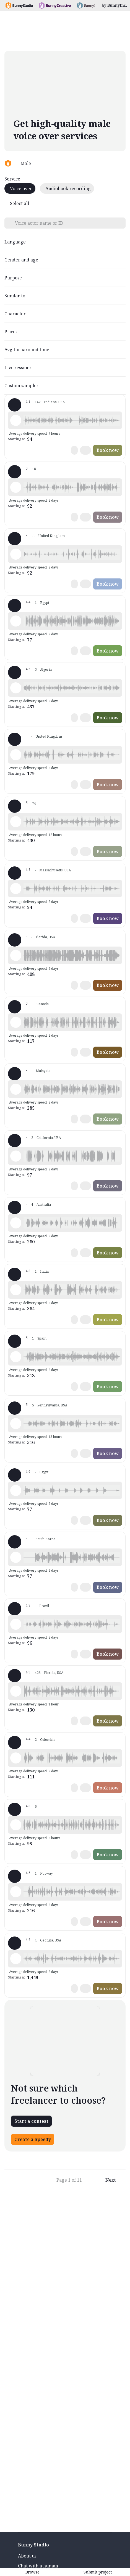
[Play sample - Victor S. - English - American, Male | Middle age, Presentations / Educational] (15, 821)
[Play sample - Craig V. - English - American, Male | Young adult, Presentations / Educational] (15, 420)
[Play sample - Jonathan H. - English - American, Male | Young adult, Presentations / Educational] (15, 1423)
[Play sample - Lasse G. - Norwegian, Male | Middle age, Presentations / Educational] (15, 1891)
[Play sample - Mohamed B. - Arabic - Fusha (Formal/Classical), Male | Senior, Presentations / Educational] (15, 621)
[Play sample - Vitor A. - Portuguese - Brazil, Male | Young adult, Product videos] (15, 1624)
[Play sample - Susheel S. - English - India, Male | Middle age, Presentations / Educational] (15, 1289)
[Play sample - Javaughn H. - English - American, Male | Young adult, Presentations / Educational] (15, 1958)
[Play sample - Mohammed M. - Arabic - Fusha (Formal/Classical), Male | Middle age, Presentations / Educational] (15, 1490)
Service (12, 179)
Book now (108, 450)
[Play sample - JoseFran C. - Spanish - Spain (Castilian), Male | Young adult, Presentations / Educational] (15, 1824)
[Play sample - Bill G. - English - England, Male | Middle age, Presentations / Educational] (15, 487)
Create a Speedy (32, 2139)
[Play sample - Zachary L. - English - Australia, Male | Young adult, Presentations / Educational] (15, 1222)
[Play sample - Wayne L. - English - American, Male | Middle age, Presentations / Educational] (15, 1691)
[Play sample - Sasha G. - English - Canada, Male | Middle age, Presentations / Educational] (15, 1022)
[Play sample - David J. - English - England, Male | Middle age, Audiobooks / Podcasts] (15, 554)
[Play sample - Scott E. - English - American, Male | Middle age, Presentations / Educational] (15, 888)
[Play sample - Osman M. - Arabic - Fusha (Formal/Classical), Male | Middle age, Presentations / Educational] (15, 1089)
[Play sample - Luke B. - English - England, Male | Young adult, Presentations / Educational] (15, 754)
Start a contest (31, 2121)
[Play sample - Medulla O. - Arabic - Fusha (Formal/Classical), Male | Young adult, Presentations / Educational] (15, 1557)
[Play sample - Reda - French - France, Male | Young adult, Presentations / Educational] (15, 687)
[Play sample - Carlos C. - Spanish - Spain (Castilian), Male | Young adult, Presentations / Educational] (15, 1356)
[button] (72, 420)
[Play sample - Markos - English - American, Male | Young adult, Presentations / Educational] (15, 955)
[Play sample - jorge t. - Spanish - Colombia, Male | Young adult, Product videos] (15, 1757)
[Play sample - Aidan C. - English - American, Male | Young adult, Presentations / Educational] (15, 1156)
